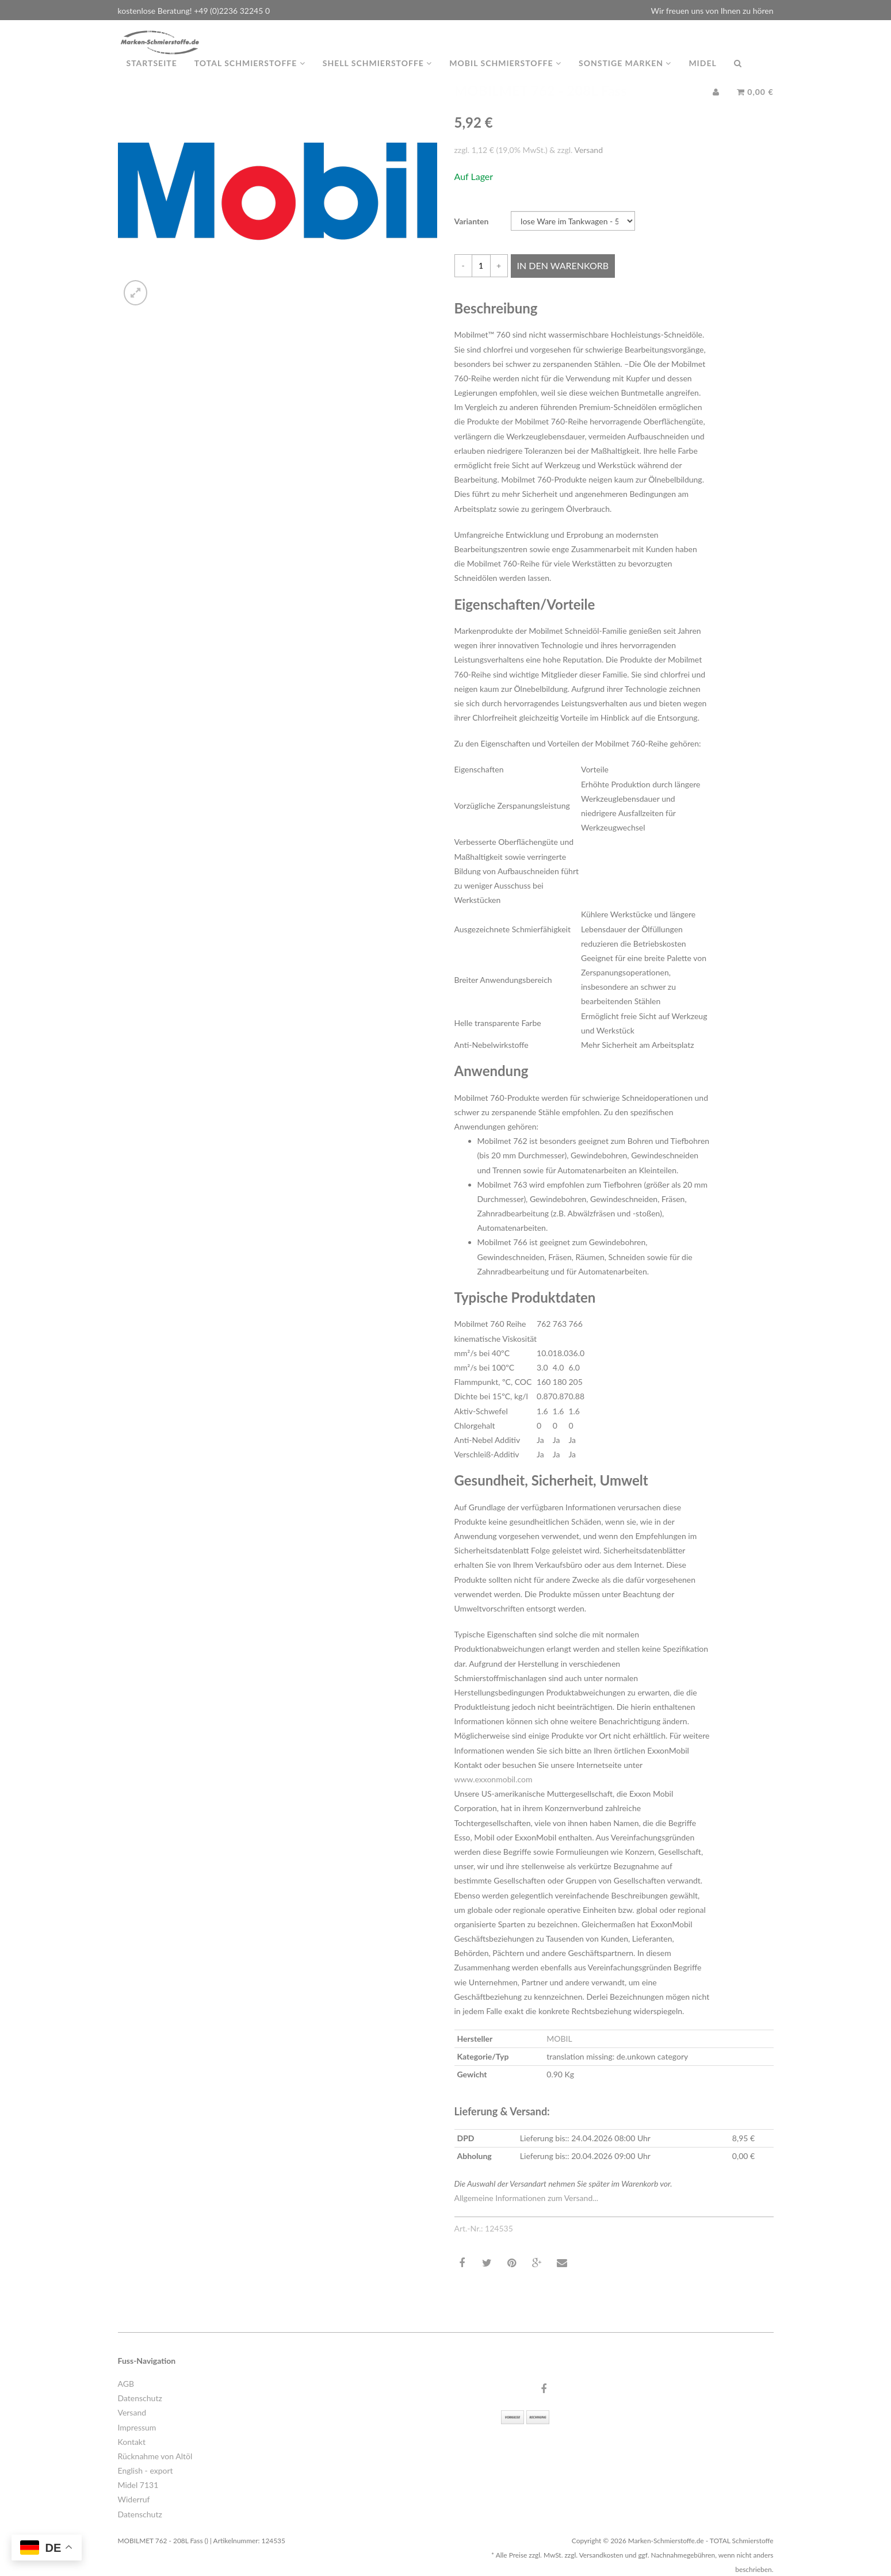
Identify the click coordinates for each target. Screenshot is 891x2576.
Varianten (471, 221)
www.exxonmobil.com (493, 1779)
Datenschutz (140, 2398)
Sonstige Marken (625, 74)
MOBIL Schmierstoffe (505, 74)
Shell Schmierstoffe (378, 74)
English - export (145, 2470)
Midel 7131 (138, 2485)
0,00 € (755, 103)
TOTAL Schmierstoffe (249, 74)
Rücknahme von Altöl (155, 2456)
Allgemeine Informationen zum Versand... (526, 2198)
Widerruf (134, 2499)
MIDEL (702, 74)
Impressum (137, 2427)
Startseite (152, 74)
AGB (126, 2384)
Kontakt (132, 2442)
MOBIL (559, 2038)
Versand (588, 150)
